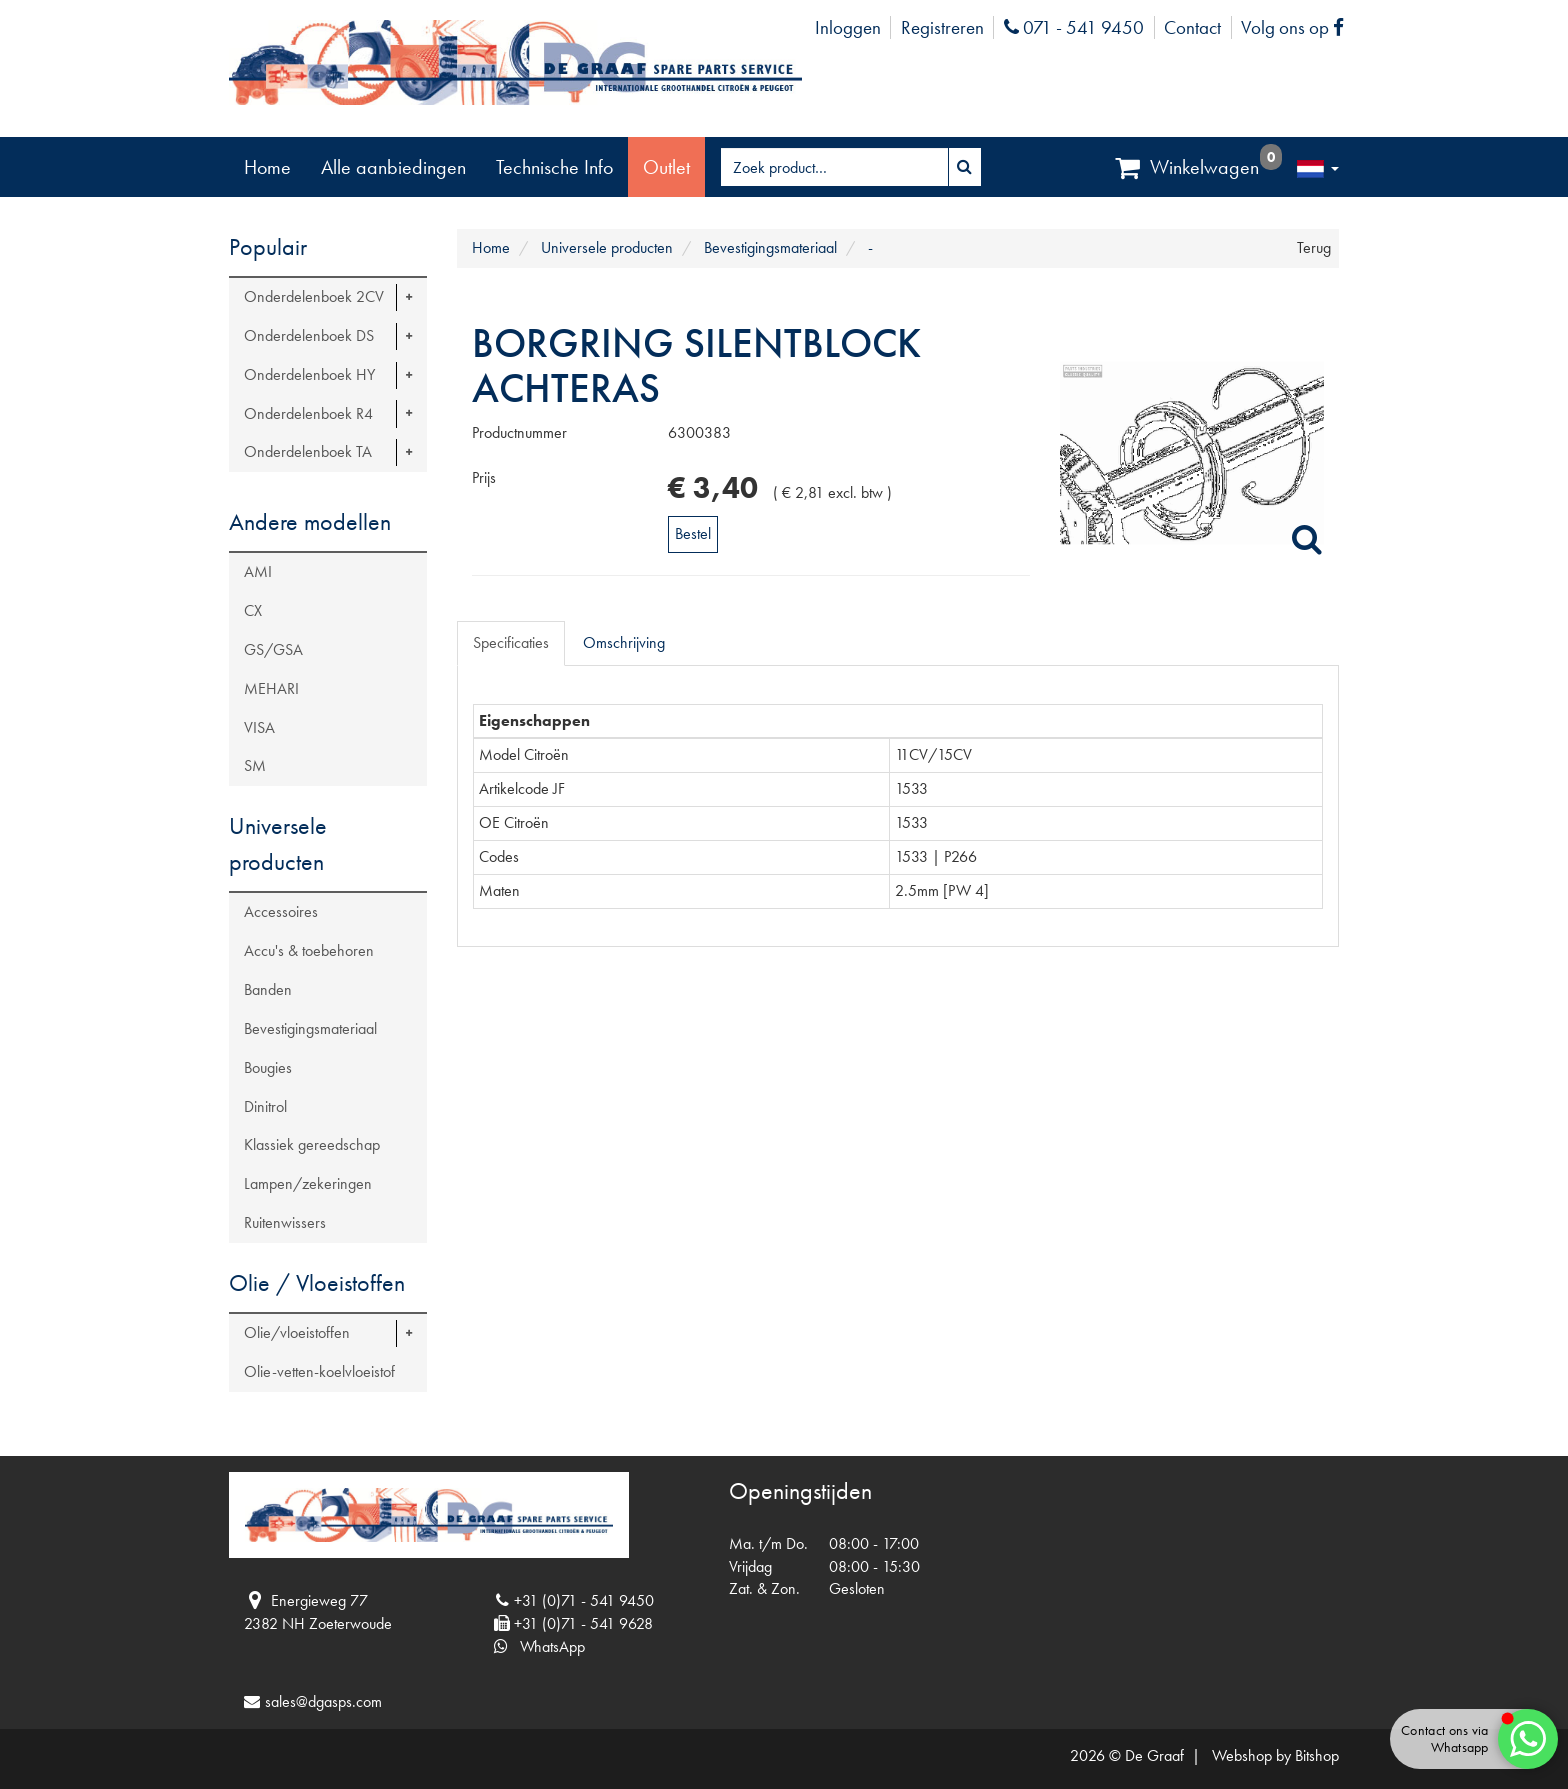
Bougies (268, 1067)
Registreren (942, 27)
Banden (268, 989)
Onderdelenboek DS (309, 335)
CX (253, 610)
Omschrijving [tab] (624, 642)
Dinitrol (265, 1106)
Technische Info (554, 167)
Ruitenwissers (285, 1222)
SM (255, 765)
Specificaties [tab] (511, 642)
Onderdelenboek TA (308, 451)
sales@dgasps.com (323, 1701)
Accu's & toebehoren (309, 950)
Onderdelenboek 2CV (314, 296)
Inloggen (848, 27)
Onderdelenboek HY (309, 374)
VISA (259, 727)
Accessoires (281, 911)
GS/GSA (273, 649)
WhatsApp (539, 1646)
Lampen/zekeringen (308, 1183)
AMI (258, 571)
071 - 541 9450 (1074, 27)
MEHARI (271, 688)
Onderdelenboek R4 (308, 413)
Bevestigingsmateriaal (310, 1028)
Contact (1192, 27)
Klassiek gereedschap (312, 1144)
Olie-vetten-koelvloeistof (319, 1371)
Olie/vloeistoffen (297, 1332)
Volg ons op (1297, 27)
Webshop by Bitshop (1275, 1755)
